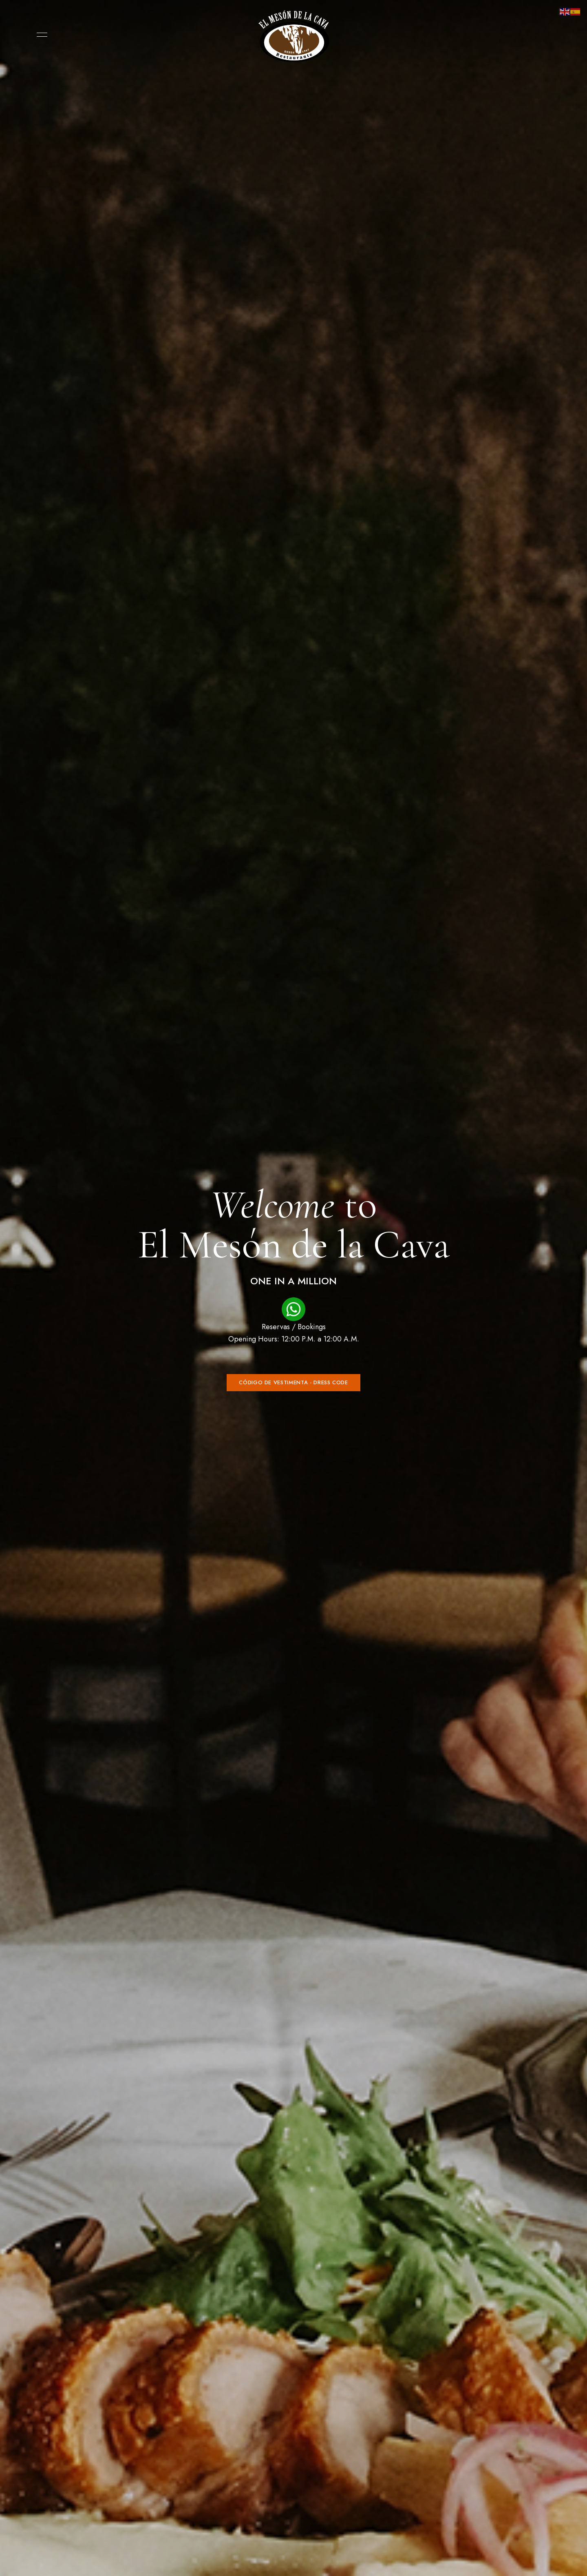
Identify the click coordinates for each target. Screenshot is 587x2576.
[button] (293, 1382)
